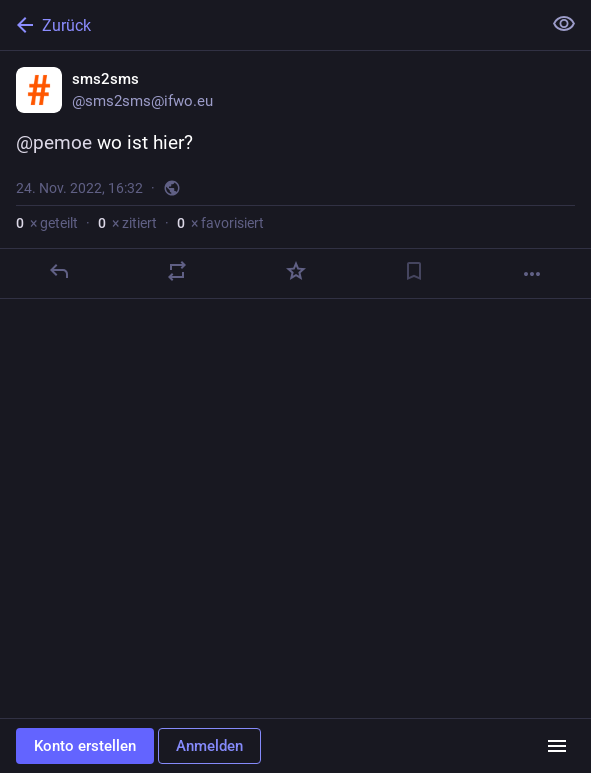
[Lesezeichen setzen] (414, 271)
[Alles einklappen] (564, 24)
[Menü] (557, 746)
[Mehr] (532, 274)
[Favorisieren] (296, 271)
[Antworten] (59, 271)
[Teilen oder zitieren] (177, 271)
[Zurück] (268, 25)
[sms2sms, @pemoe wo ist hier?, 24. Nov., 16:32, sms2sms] (295, 175)
